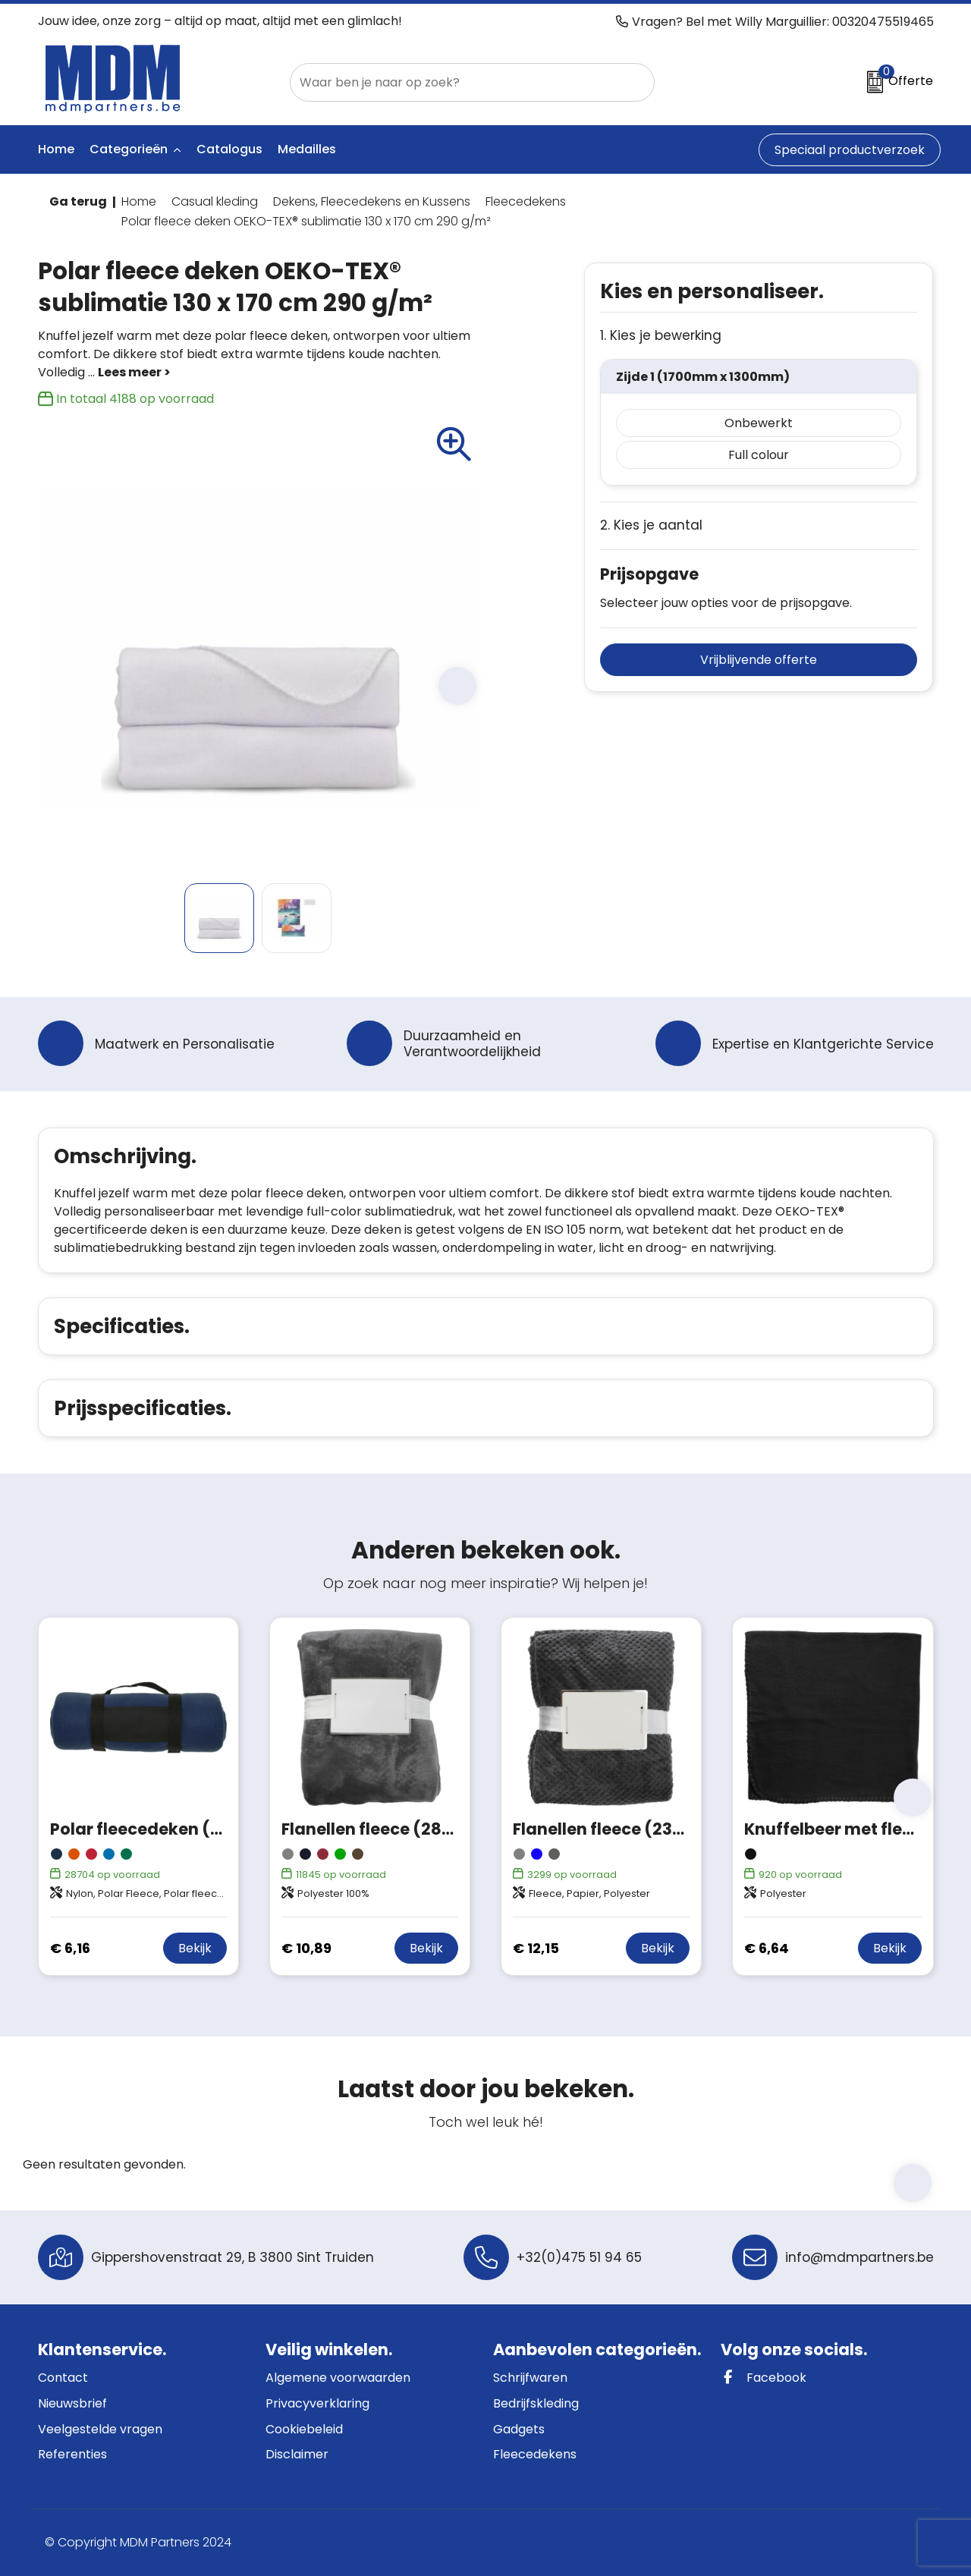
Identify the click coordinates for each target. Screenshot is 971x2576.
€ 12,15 (536, 1948)
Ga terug (78, 201)
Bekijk (195, 1948)
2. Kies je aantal (651, 525)
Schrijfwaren (530, 2377)
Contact (63, 2377)
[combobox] (455, 82)
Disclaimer (297, 2454)
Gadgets (519, 2429)
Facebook (763, 2377)
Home (138, 201)
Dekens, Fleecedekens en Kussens (371, 201)
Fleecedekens (526, 201)
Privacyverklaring (317, 2403)
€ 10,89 (306, 1948)
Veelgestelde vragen (100, 2429)
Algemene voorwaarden (338, 2377)
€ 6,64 (766, 1948)
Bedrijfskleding (536, 2403)
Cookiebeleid (304, 2429)
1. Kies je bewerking (660, 336)
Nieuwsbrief (72, 2403)
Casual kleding (214, 201)
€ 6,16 (70, 1948)
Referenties (72, 2454)
